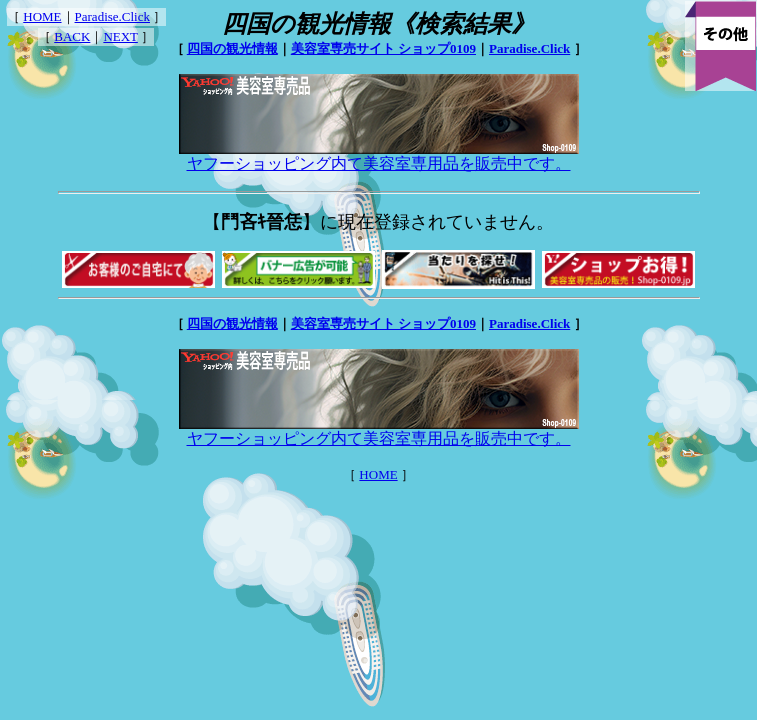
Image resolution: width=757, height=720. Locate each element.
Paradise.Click (112, 16)
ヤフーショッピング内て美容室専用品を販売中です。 (379, 156)
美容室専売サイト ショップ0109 (383, 48)
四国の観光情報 (232, 48)
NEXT (120, 36)
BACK (72, 36)
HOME (42, 16)
